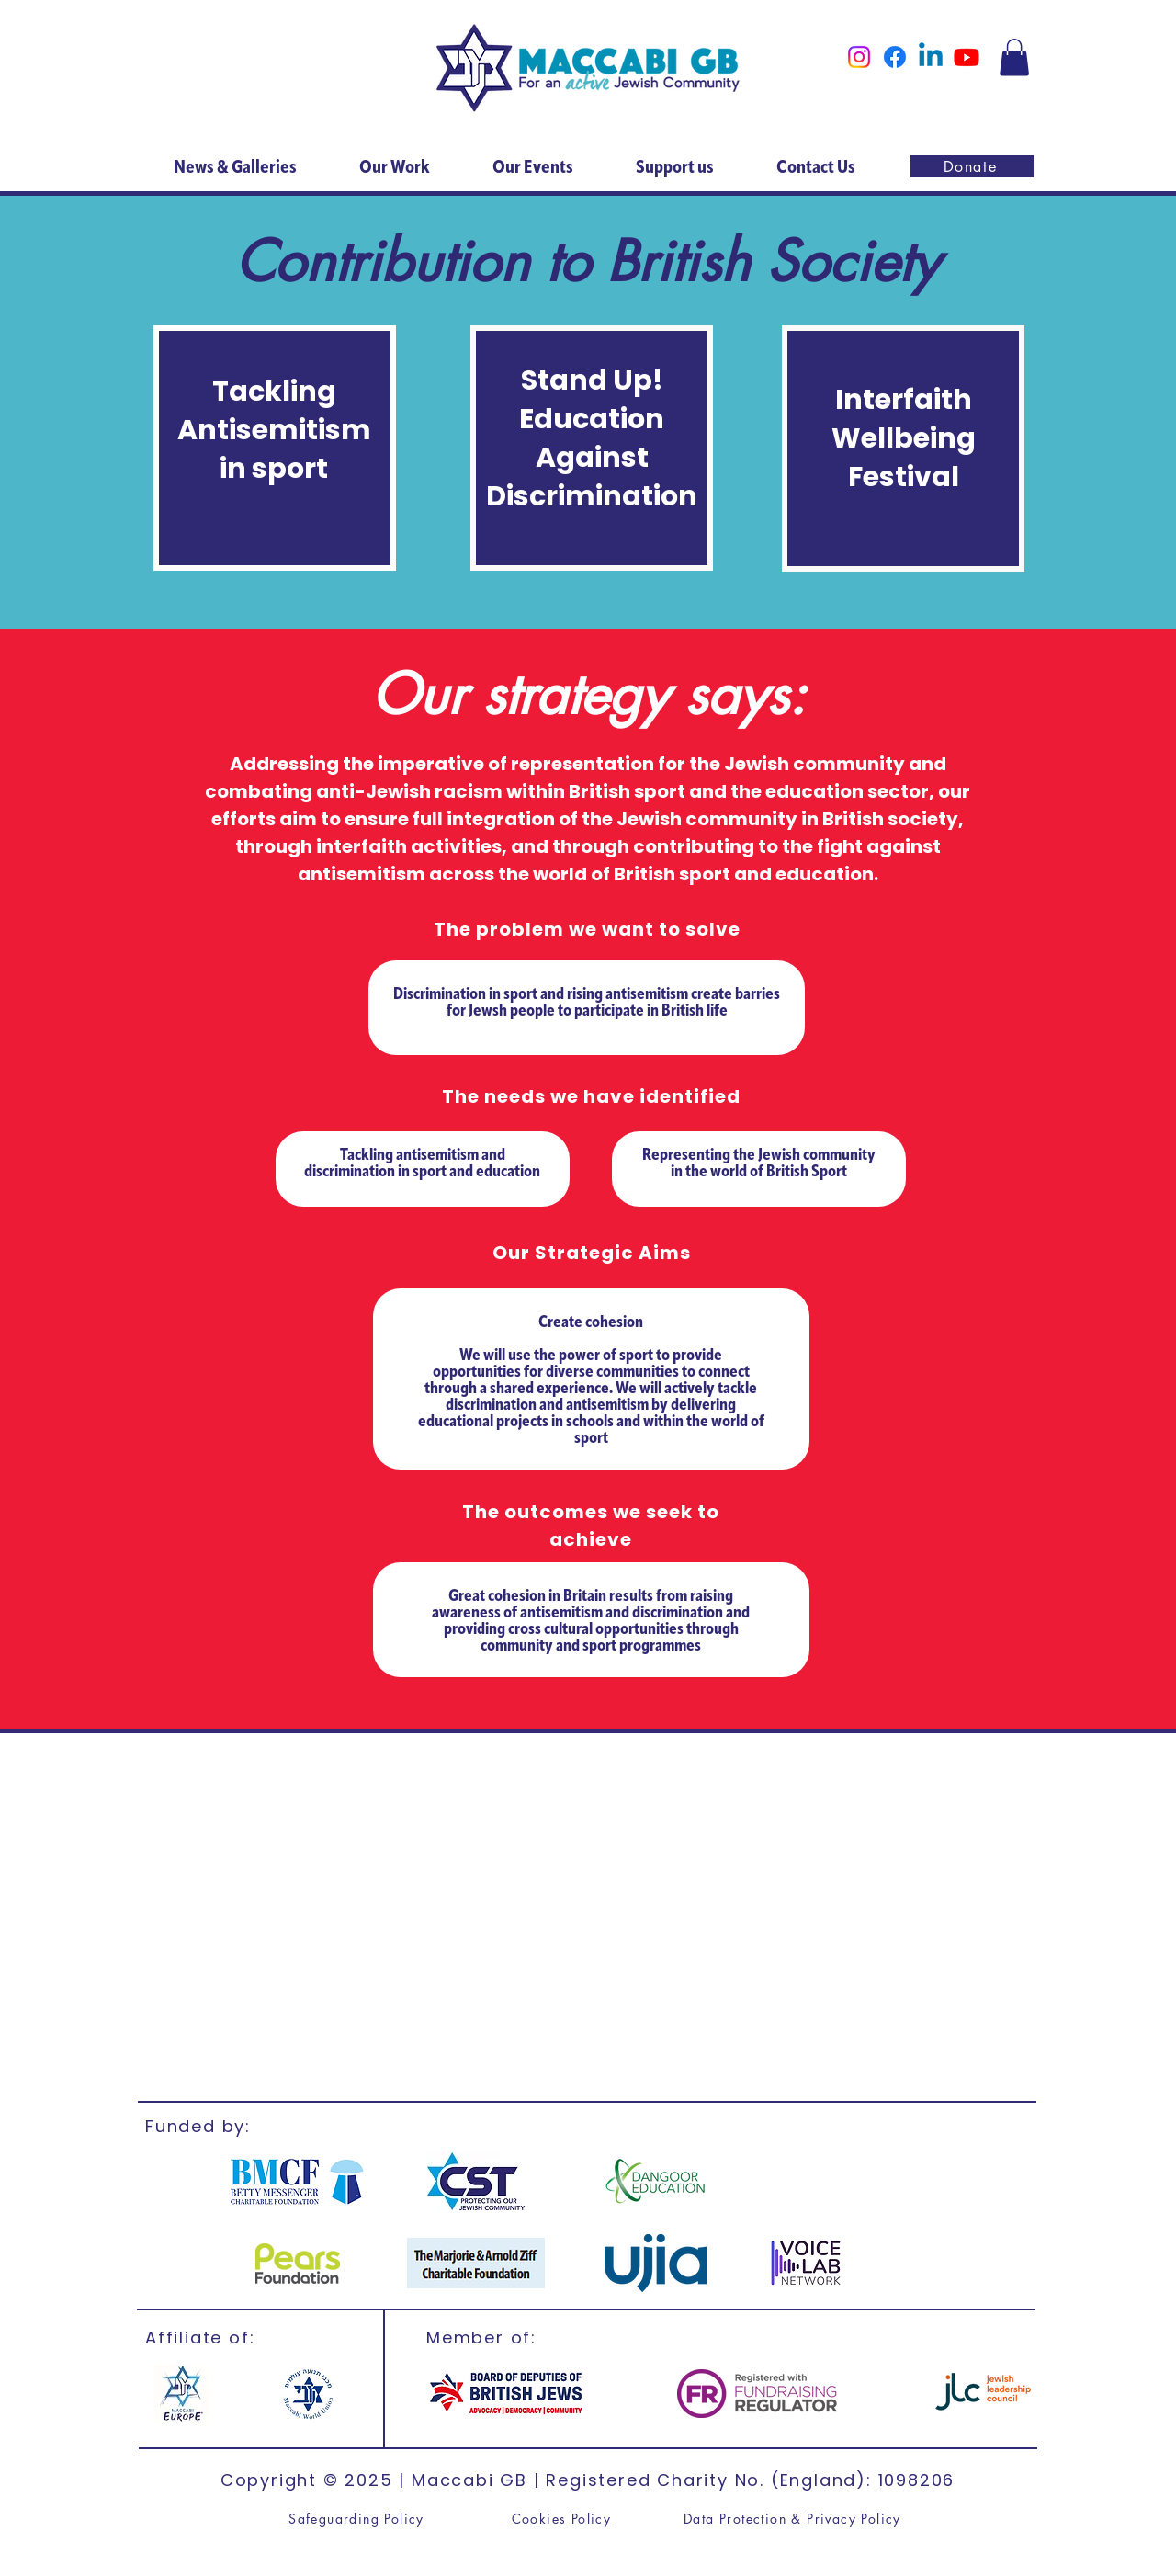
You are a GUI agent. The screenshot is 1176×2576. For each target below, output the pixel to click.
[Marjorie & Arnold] (476, 2263)
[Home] (587, 68)
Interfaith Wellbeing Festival (903, 438)
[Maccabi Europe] (182, 2394)
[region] (274, 448)
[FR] (757, 2394)
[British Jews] (506, 2394)
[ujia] (656, 2263)
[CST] (475, 2181)
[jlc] (983, 2393)
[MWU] (306, 2394)
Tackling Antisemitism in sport (274, 430)
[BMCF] (298, 2181)
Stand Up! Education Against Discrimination (591, 438)
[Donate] (972, 166)
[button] (1014, 57)
